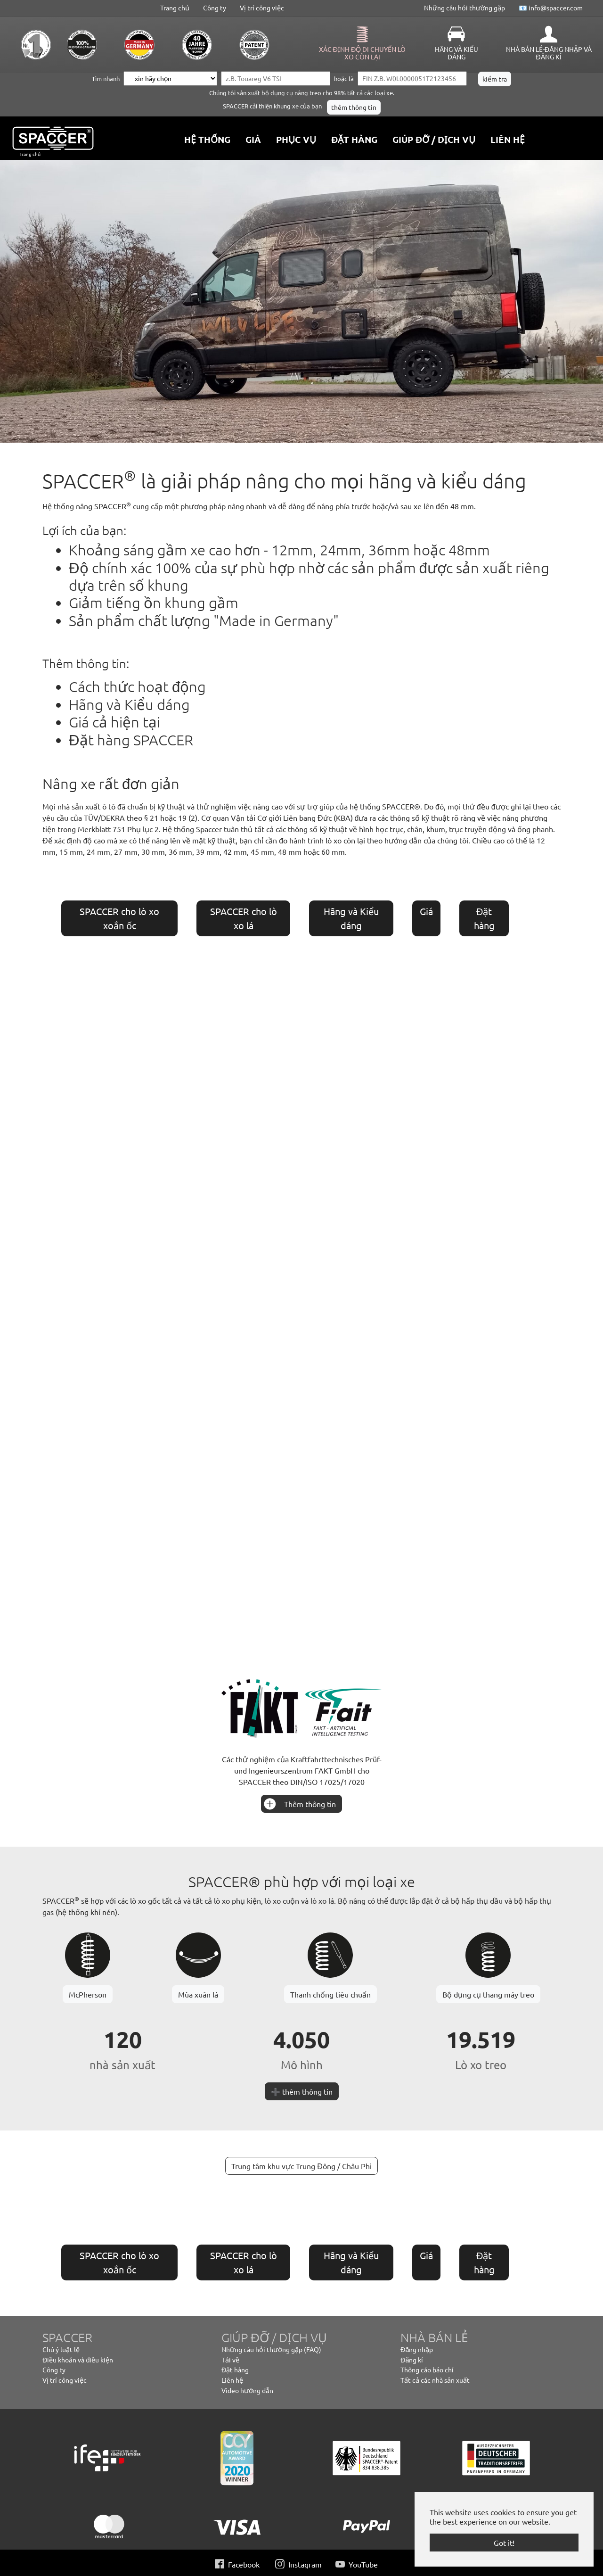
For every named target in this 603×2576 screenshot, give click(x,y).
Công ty (214, 7)
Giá (426, 911)
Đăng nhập (416, 2349)
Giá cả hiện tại (114, 722)
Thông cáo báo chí (427, 2369)
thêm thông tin (353, 107)
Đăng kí (411, 2359)
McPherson (87, 1994)
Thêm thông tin (310, 1803)
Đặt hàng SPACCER (131, 740)
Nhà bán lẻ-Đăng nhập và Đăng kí (549, 53)
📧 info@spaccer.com (551, 7)
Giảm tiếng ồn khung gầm (153, 602)
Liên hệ (232, 2380)
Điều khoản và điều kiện (77, 2359)
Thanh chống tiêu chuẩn (330, 1994)
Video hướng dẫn (247, 2390)
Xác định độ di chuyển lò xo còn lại (362, 53)
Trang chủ (174, 7)
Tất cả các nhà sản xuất (435, 2380)
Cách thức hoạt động (137, 686)
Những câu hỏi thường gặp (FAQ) (271, 2349)
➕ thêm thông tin (302, 2091)
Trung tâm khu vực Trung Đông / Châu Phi (301, 2166)
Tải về (230, 2359)
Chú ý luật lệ (61, 2349)
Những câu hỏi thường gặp (464, 7)
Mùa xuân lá (198, 1994)
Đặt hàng (235, 2369)
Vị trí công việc (262, 7)
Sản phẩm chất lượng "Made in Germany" (204, 620)
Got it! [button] (504, 2542)
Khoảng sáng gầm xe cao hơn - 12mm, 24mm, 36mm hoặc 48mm (279, 550)
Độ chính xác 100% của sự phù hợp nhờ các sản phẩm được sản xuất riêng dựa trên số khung (309, 576)
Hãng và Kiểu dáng (456, 53)
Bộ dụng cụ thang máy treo (488, 1994)
